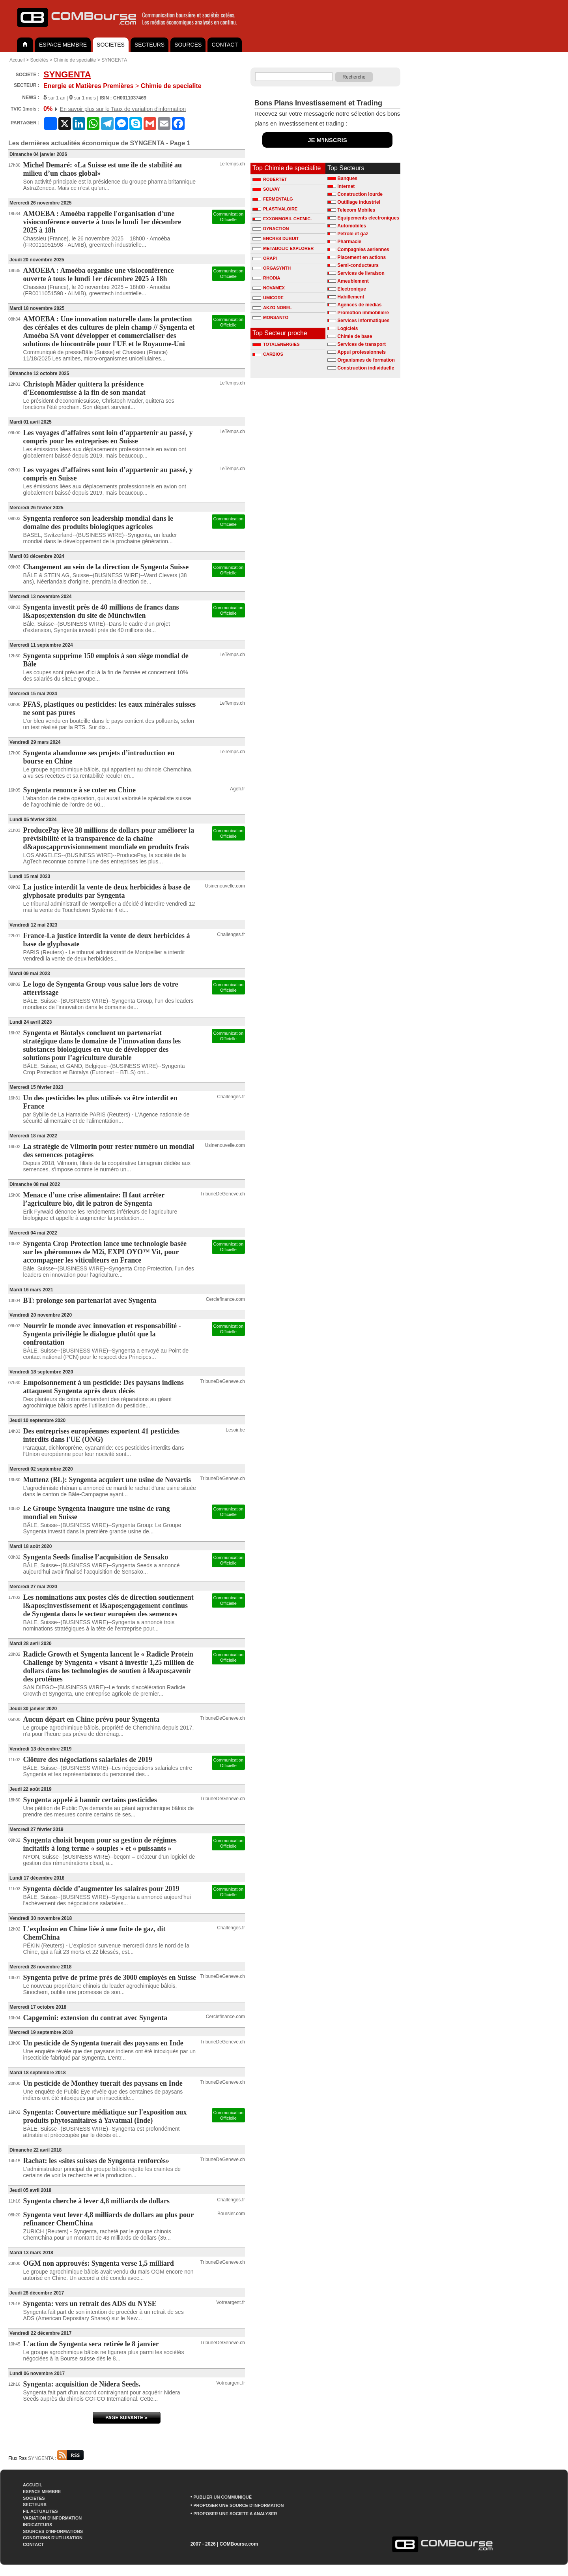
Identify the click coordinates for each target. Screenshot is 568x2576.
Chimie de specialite (75, 60)
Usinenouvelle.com (225, 886)
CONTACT (224, 44)
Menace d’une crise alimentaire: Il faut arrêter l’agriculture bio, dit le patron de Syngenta (93, 1199)
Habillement (350, 297)
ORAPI (264, 258)
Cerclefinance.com (225, 1299)
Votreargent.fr (230, 2302)
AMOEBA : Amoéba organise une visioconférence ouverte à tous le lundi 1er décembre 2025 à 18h (98, 274)
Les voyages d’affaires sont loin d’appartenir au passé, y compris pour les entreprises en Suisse (108, 437)
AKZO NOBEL (272, 307)
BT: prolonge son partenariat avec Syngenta (90, 1300)
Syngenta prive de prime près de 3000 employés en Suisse (109, 1977)
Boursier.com (231, 2213)
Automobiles (351, 226)
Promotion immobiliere (363, 312)
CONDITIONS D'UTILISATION (52, 2537)
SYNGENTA (114, 60)
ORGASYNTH (271, 268)
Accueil (17, 60)
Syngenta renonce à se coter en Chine (79, 790)
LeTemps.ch (232, 164)
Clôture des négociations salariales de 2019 (87, 1760)
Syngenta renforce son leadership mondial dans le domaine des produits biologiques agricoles (98, 522)
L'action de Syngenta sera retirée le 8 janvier (91, 2344)
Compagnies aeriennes (363, 249)
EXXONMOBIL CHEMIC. (282, 218)
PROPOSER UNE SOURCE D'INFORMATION (238, 2505)
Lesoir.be (235, 1430)
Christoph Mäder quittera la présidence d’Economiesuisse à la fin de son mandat (84, 388)
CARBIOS (267, 354)
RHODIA (266, 278)
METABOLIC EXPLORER (283, 248)
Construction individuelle (365, 368)
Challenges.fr (231, 934)
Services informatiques (363, 320)
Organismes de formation (365, 360)
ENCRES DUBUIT (275, 238)
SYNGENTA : (56, 2458)
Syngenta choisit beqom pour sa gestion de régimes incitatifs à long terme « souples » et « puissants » (100, 1844)
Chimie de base (354, 336)
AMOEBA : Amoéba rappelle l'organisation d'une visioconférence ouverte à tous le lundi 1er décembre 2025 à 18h (102, 222)
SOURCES (188, 44)
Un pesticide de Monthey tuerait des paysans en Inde (103, 2083)
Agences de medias (359, 305)
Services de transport (361, 344)
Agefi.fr (237, 789)
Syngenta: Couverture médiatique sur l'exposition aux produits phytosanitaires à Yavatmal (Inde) (105, 2116)
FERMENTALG (272, 199)
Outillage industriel (358, 202)
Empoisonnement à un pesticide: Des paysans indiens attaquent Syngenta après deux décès (103, 1387)
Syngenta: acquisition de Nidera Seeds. (82, 2384)
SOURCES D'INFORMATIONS (53, 2531)
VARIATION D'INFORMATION (52, 2518)
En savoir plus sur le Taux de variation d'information (123, 109)
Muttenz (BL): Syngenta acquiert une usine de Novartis (107, 1480)
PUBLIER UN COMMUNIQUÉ (222, 2497)
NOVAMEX (268, 287)
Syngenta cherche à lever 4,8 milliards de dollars (96, 2201)
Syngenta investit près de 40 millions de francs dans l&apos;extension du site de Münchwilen (101, 611)
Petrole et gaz (352, 233)
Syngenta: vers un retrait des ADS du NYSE (90, 2304)
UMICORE (268, 297)
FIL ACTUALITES (40, 2511)
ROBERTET (269, 179)
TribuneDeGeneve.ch (222, 1194)
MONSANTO (270, 317)
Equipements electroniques (368, 218)
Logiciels (347, 328)
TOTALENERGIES (276, 344)
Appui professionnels (361, 352)
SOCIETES (111, 44)
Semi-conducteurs (358, 265)
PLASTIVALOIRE (274, 208)
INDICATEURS (37, 2524)
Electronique (351, 289)
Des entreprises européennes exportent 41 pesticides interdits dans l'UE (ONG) (101, 1435)
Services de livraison (360, 273)
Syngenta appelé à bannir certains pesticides (90, 1800)
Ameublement (352, 281)
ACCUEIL (32, 2484)
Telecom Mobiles (356, 210)
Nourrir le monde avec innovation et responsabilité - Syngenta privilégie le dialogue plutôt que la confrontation (102, 1334)
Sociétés (39, 60)
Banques (347, 178)
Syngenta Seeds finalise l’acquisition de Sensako (95, 1557)
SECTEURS (149, 44)
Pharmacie (349, 241)
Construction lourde (360, 194)
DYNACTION (270, 228)
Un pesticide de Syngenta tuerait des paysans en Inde (103, 2043)
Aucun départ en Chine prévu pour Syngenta (91, 1719)
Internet (346, 186)
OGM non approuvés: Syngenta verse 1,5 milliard (98, 2263)
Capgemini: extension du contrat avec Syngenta (95, 2018)
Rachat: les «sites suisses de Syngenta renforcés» (96, 2161)
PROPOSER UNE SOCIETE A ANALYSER (235, 2513)
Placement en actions (361, 257)
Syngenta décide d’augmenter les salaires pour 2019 (101, 1889)
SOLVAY (266, 189)
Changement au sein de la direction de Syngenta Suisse (106, 567)
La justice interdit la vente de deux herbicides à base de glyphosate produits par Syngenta (107, 891)
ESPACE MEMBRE (63, 44)
